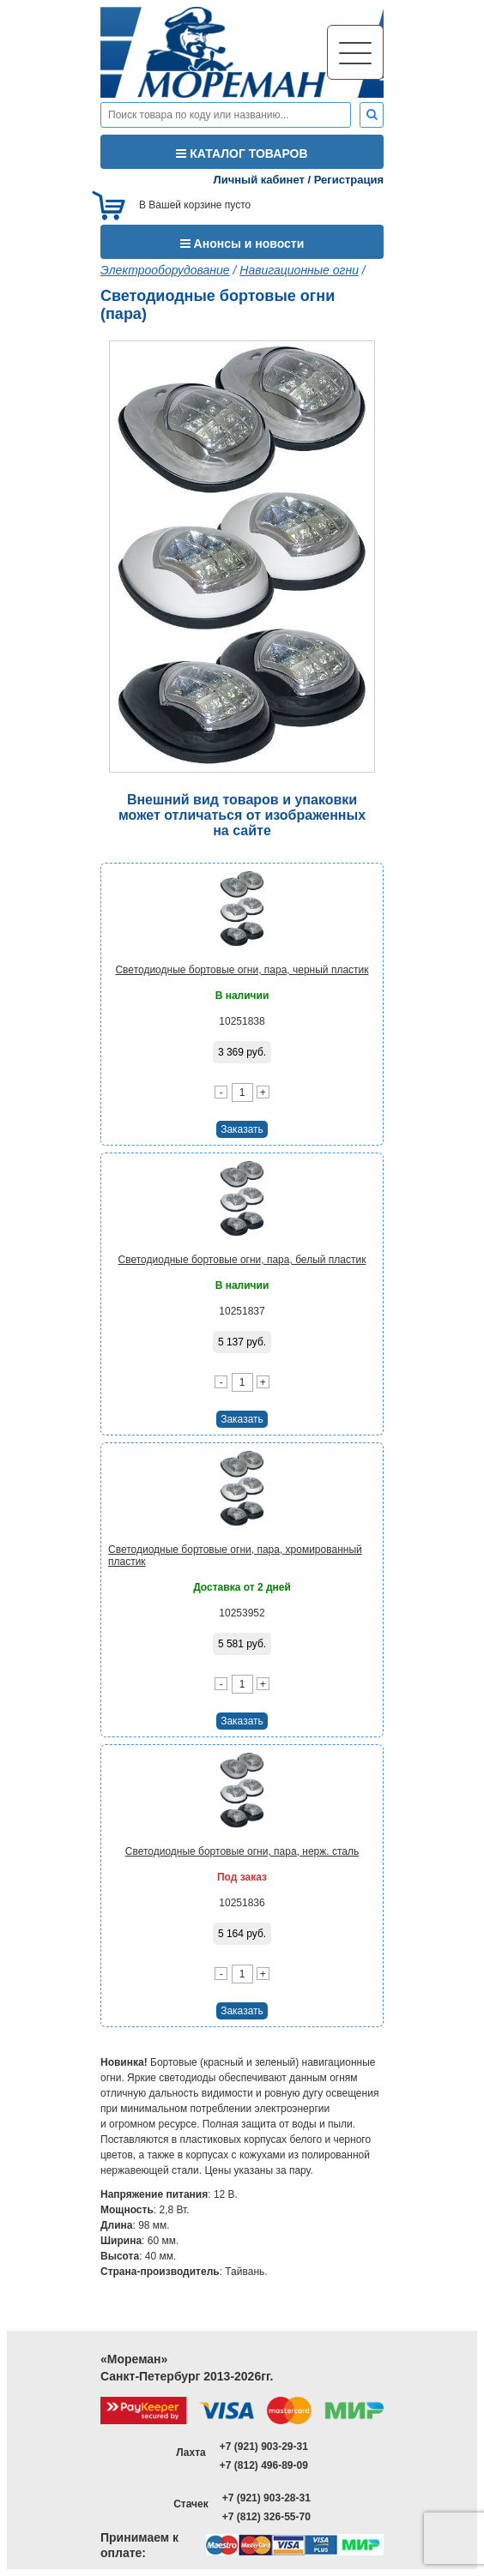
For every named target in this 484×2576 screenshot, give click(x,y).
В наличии (242, 996)
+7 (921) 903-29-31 (264, 2447)
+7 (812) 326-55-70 (266, 2517)
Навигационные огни (299, 270)
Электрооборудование (165, 270)
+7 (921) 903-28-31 (266, 2498)
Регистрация (349, 179)
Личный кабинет (259, 179)
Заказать (242, 1129)
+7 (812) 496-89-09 (264, 2465)
